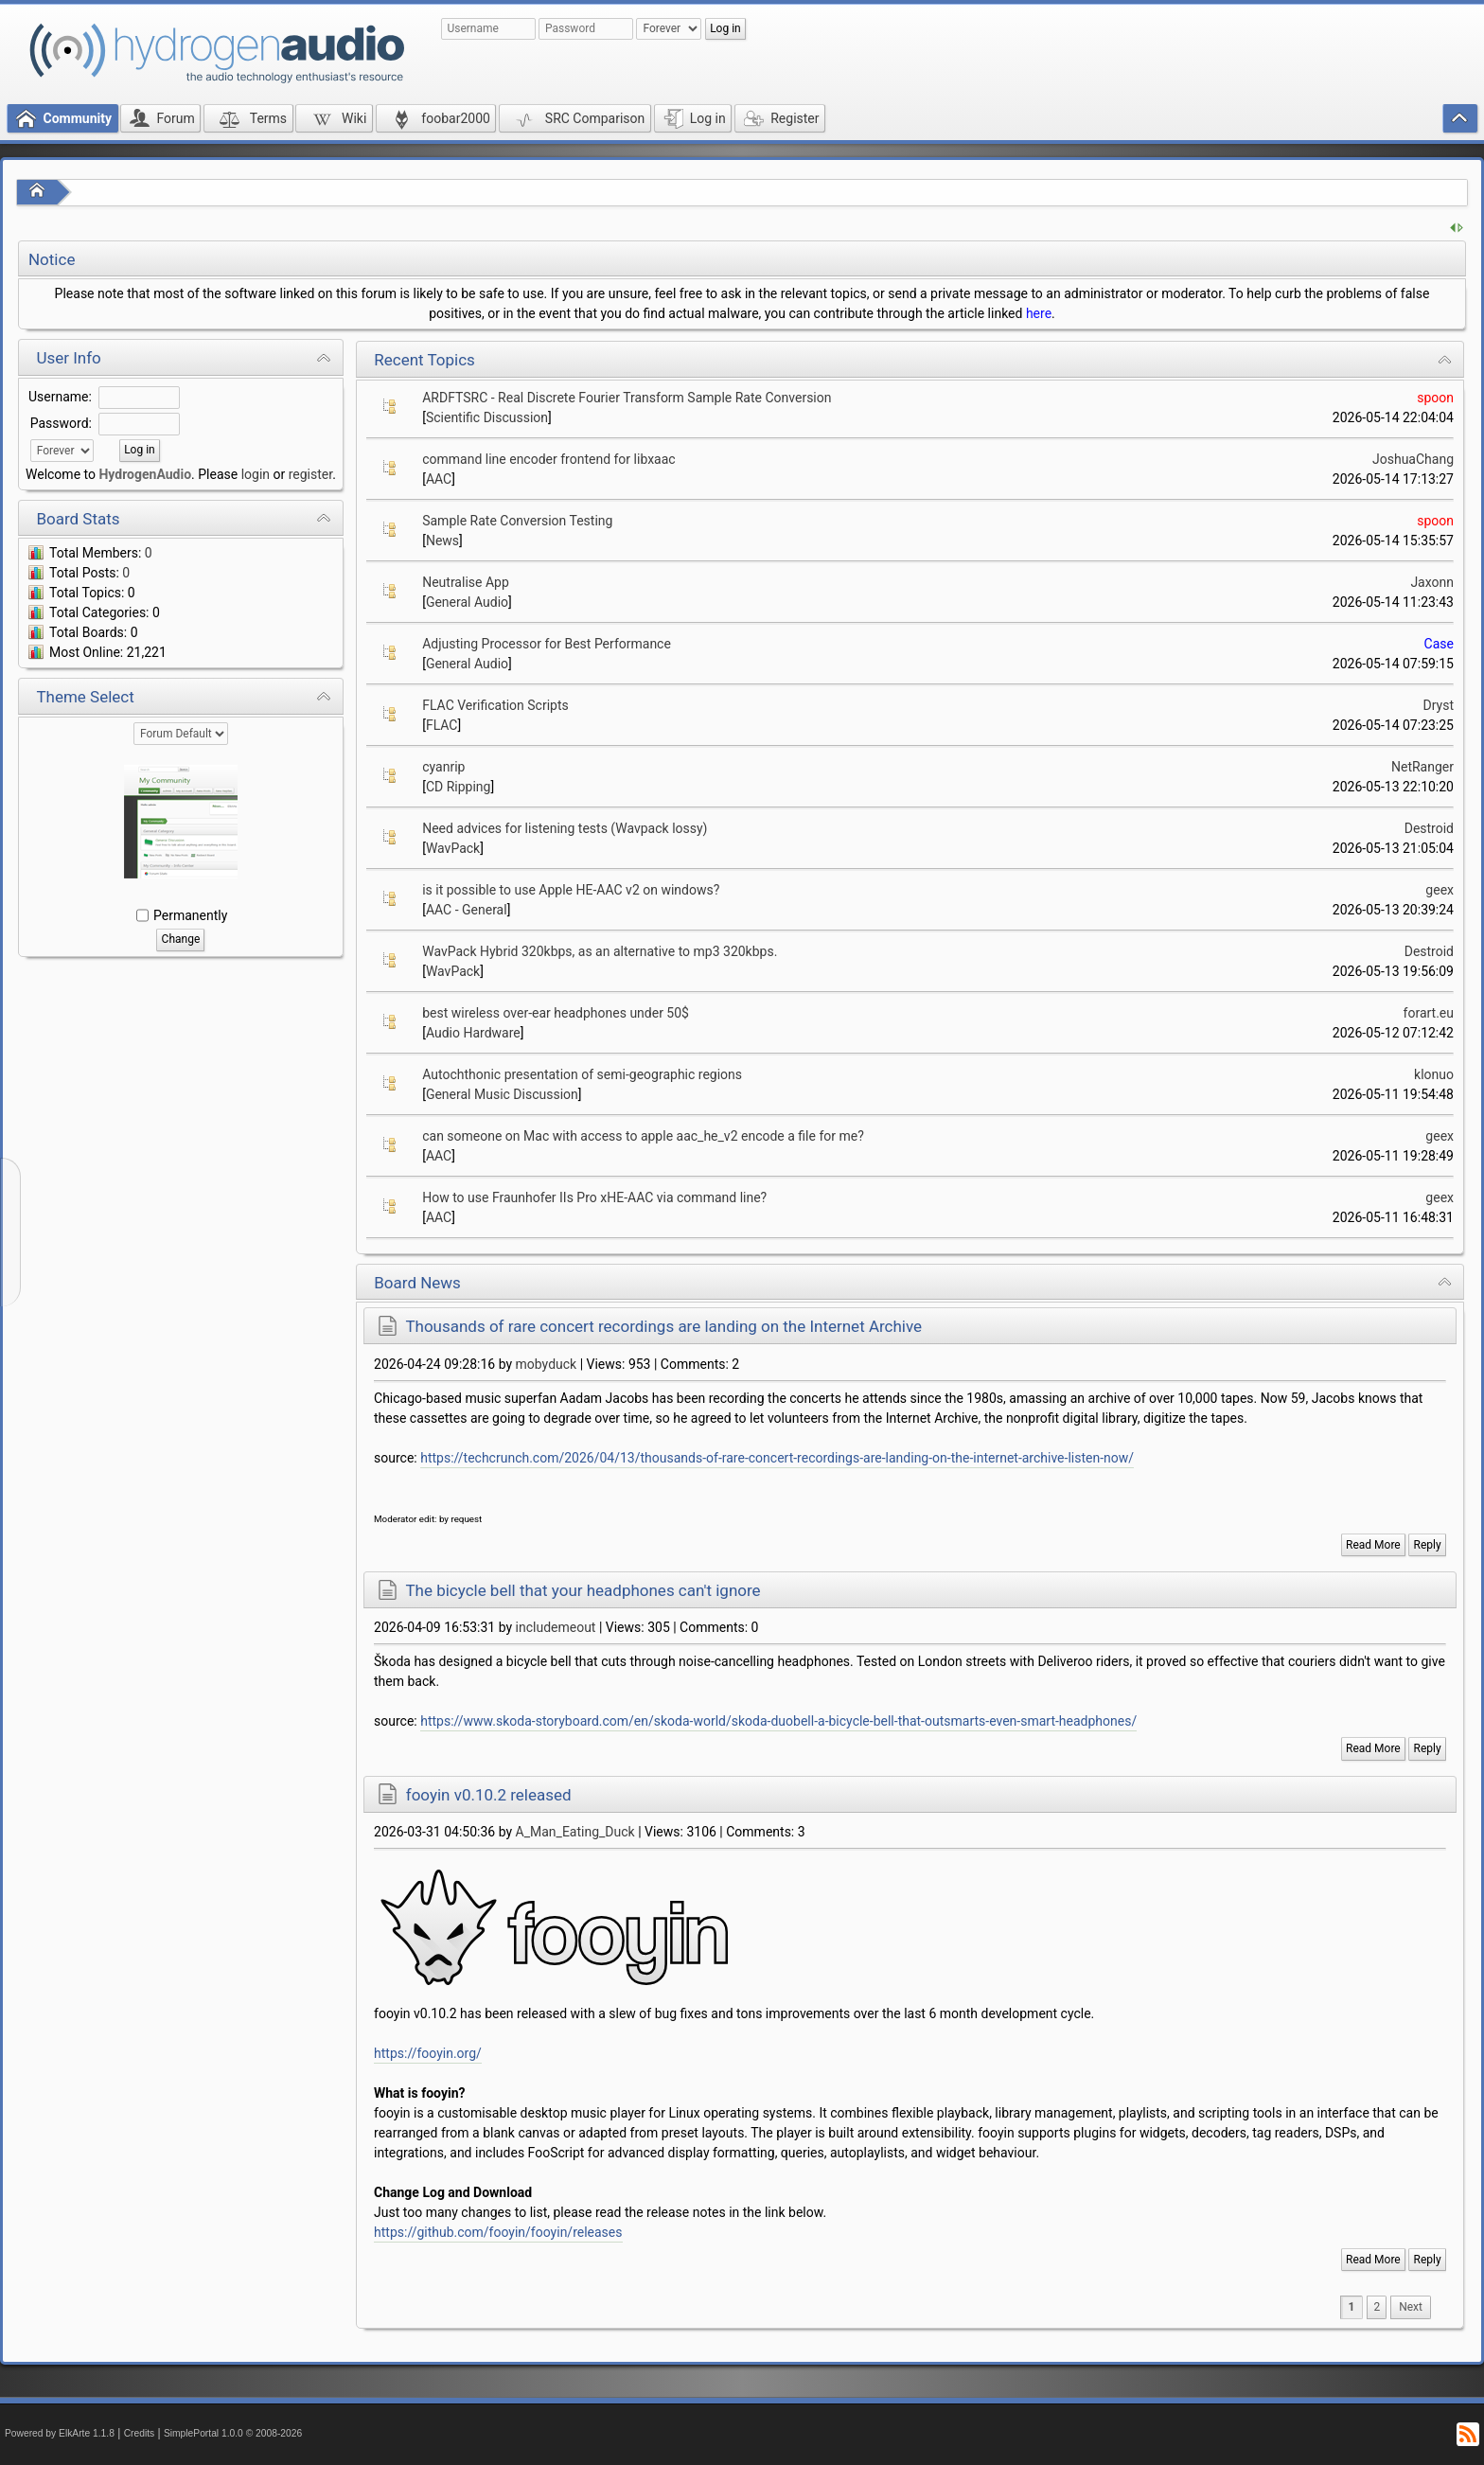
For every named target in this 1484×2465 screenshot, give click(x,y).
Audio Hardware (473, 1032)
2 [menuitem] (1376, 2307)
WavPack (453, 848)
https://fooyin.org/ (428, 2053)
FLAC (442, 725)
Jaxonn (1432, 582)
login (255, 474)
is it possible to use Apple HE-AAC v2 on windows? (570, 889)
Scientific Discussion (487, 417)
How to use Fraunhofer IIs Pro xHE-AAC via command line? (594, 1197)
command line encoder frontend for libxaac (548, 459)
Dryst (1438, 705)
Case (1439, 643)
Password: (61, 423)
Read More (1373, 1545)
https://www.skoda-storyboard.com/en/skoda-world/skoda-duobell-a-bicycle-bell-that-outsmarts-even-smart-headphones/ (778, 1721)
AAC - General (466, 909)
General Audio (467, 602)
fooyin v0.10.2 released (489, 1794)
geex (1439, 889)
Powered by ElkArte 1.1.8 (60, 2433)
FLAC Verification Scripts (495, 705)
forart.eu (1429, 1012)
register (310, 474)
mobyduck (546, 1364)
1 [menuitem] (1352, 2307)
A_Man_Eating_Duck (575, 1831)
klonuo (1434, 1074)
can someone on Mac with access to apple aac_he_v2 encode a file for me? (643, 1136)
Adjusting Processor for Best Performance (546, 643)
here (1038, 313)
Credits (139, 2433)
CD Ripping (458, 786)
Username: (60, 396)
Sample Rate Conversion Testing (517, 520)
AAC (438, 479)
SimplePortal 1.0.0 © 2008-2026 (233, 2433)
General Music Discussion (502, 1094)
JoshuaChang (1413, 459)
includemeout (556, 1627)
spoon (1435, 397)
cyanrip (443, 766)
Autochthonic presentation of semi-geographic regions (582, 1074)
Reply (1427, 1545)
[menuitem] (1410, 2307)
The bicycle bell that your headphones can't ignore (582, 1590)
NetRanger (1422, 766)
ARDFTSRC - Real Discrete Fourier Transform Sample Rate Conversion (626, 397)
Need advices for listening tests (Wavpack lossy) (564, 828)
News (442, 540)
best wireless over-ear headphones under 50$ (555, 1012)
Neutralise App (465, 582)
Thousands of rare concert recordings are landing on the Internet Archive (663, 1326)
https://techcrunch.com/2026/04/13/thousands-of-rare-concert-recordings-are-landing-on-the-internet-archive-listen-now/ (777, 1457)
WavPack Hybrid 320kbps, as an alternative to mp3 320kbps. (599, 951)
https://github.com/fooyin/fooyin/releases (498, 2232)
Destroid (1429, 828)
